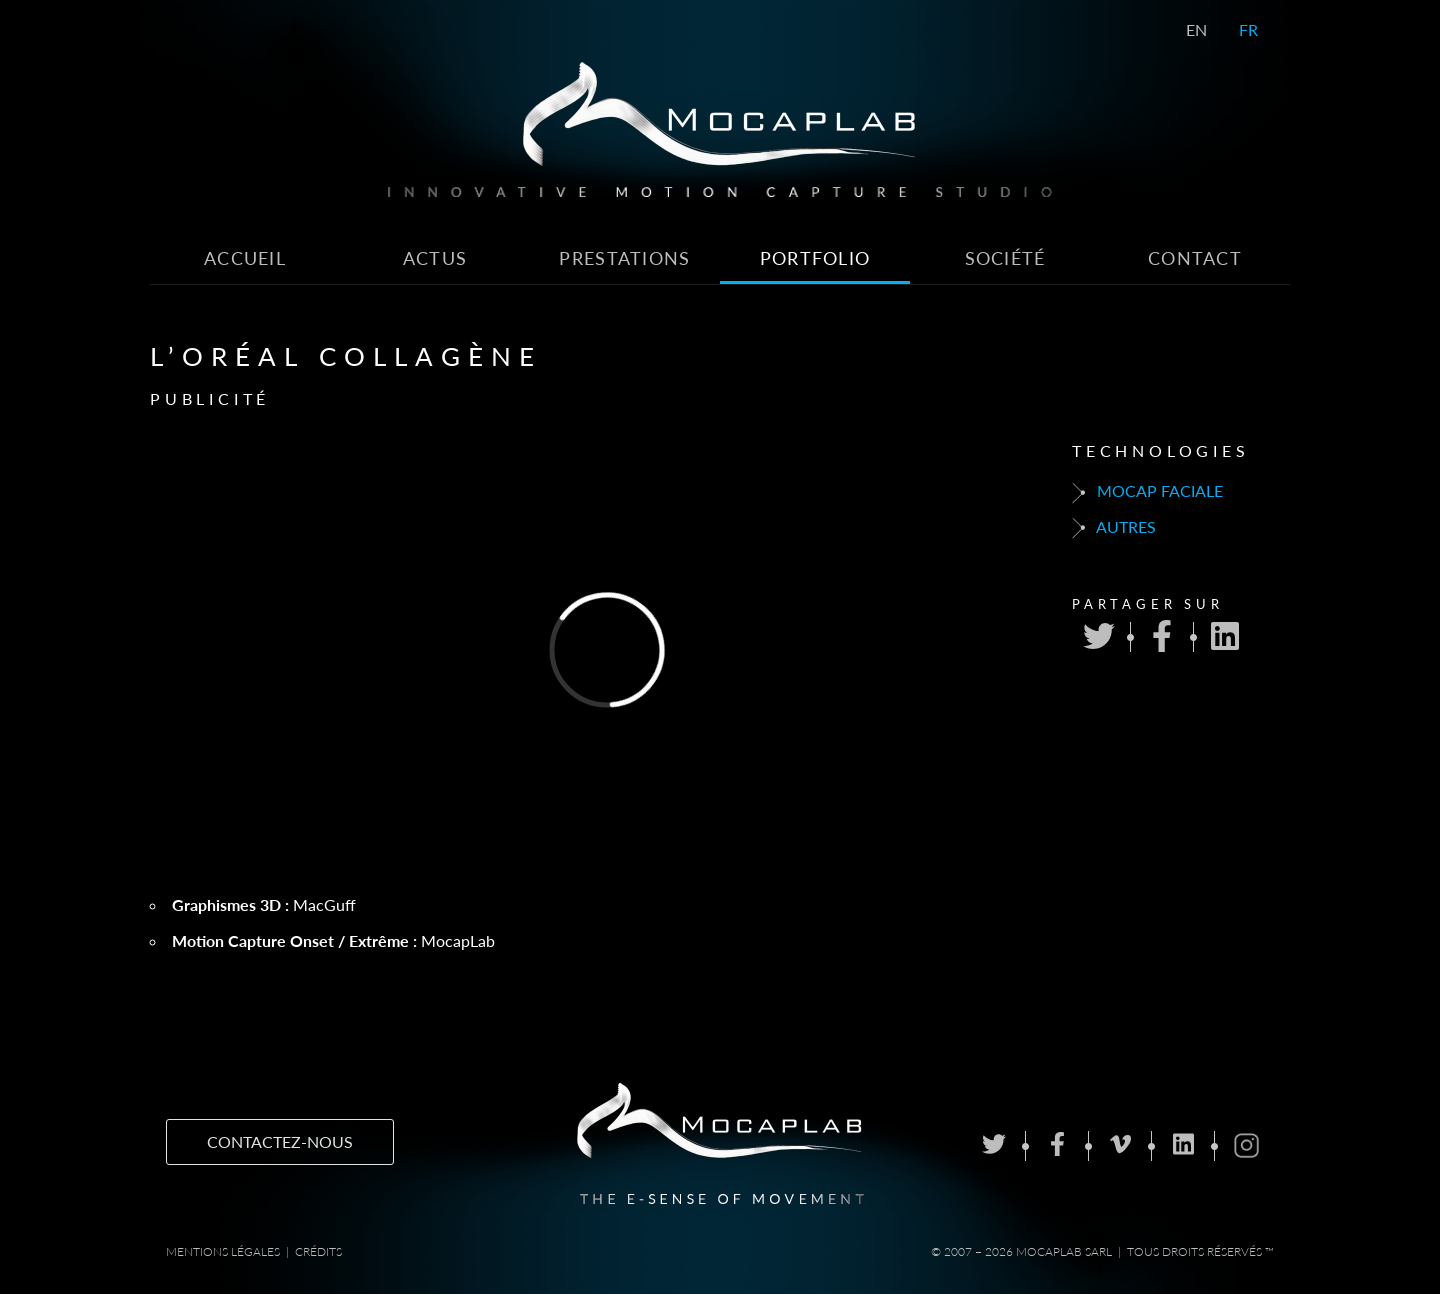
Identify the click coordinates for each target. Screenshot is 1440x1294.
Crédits (318, 1251)
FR (1248, 29)
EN (1196, 29)
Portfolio (815, 258)
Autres (1114, 528)
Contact (1195, 258)
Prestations (624, 258)
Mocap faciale (1147, 492)
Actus (435, 258)
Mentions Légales (223, 1251)
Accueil (245, 258)
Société (1005, 258)
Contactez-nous (280, 1141)
